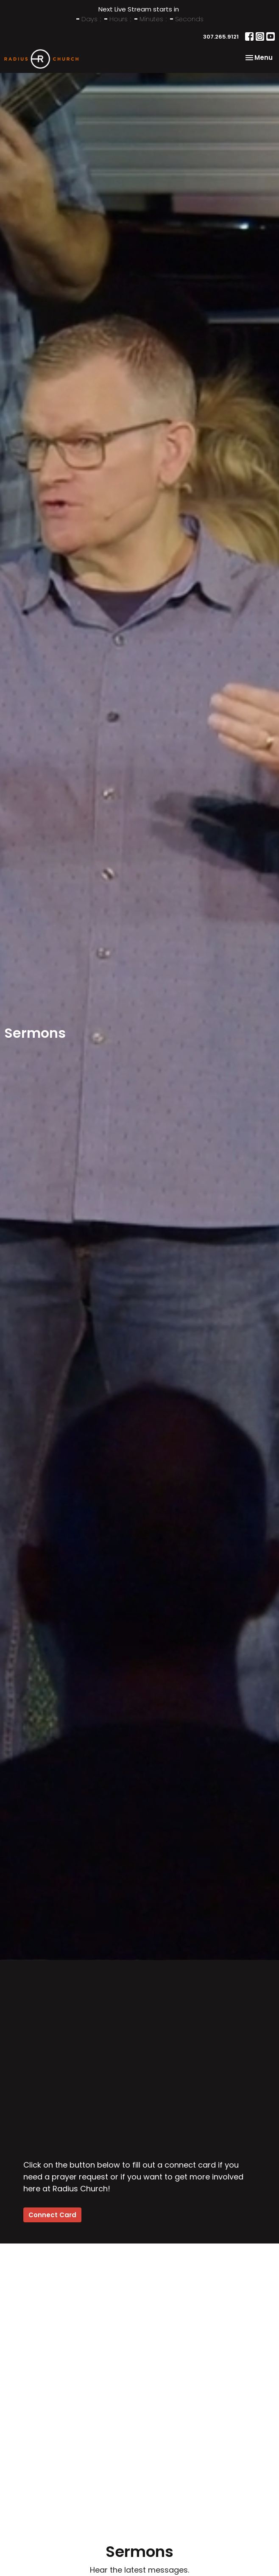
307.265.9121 (221, 37)
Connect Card (52, 2214)
